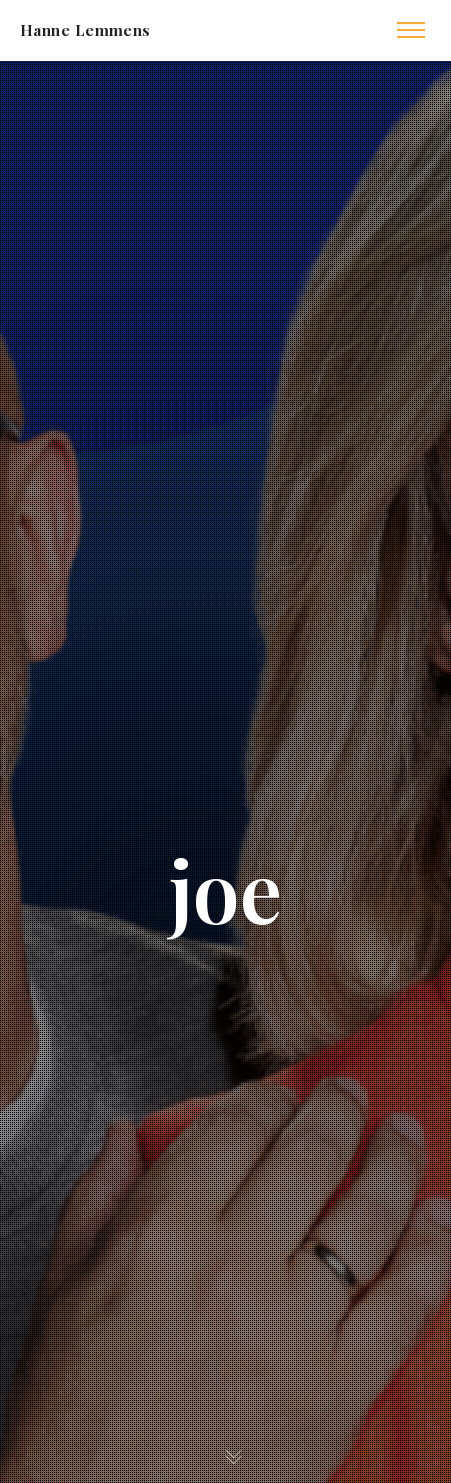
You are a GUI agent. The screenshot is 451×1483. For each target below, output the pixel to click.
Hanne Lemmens (85, 30)
